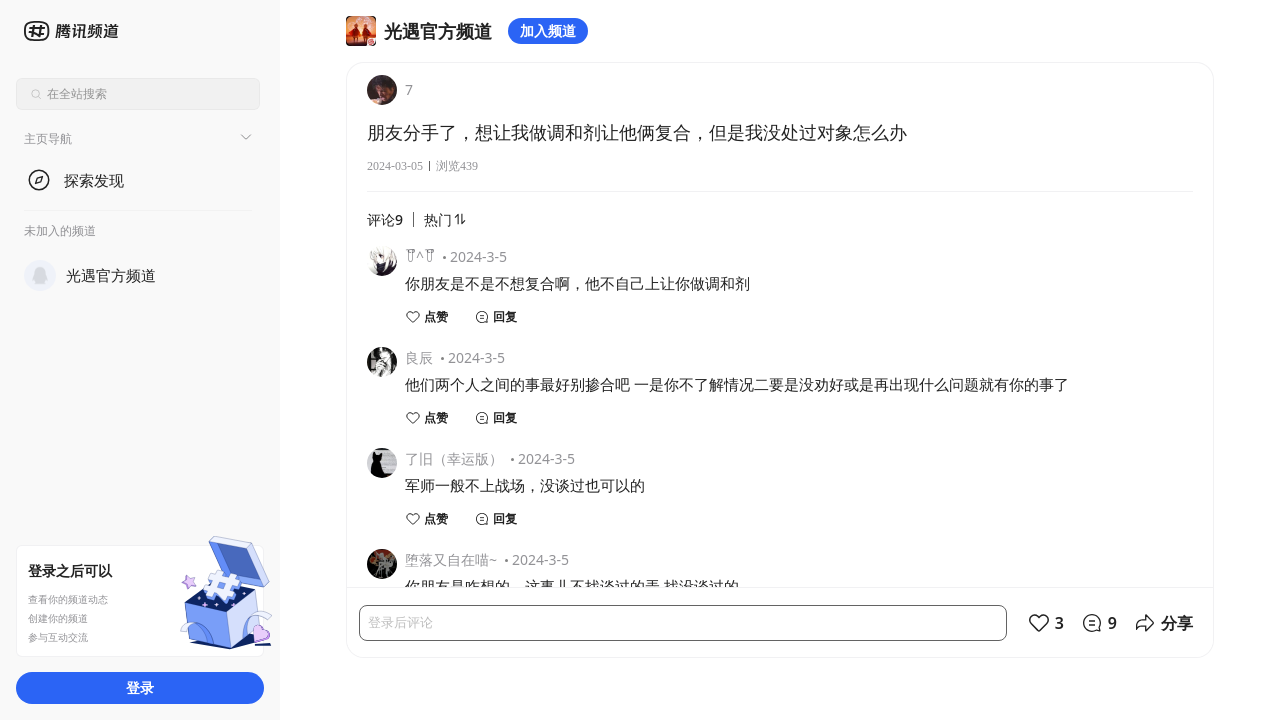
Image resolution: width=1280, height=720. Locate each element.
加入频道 (548, 30)
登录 (140, 687)
